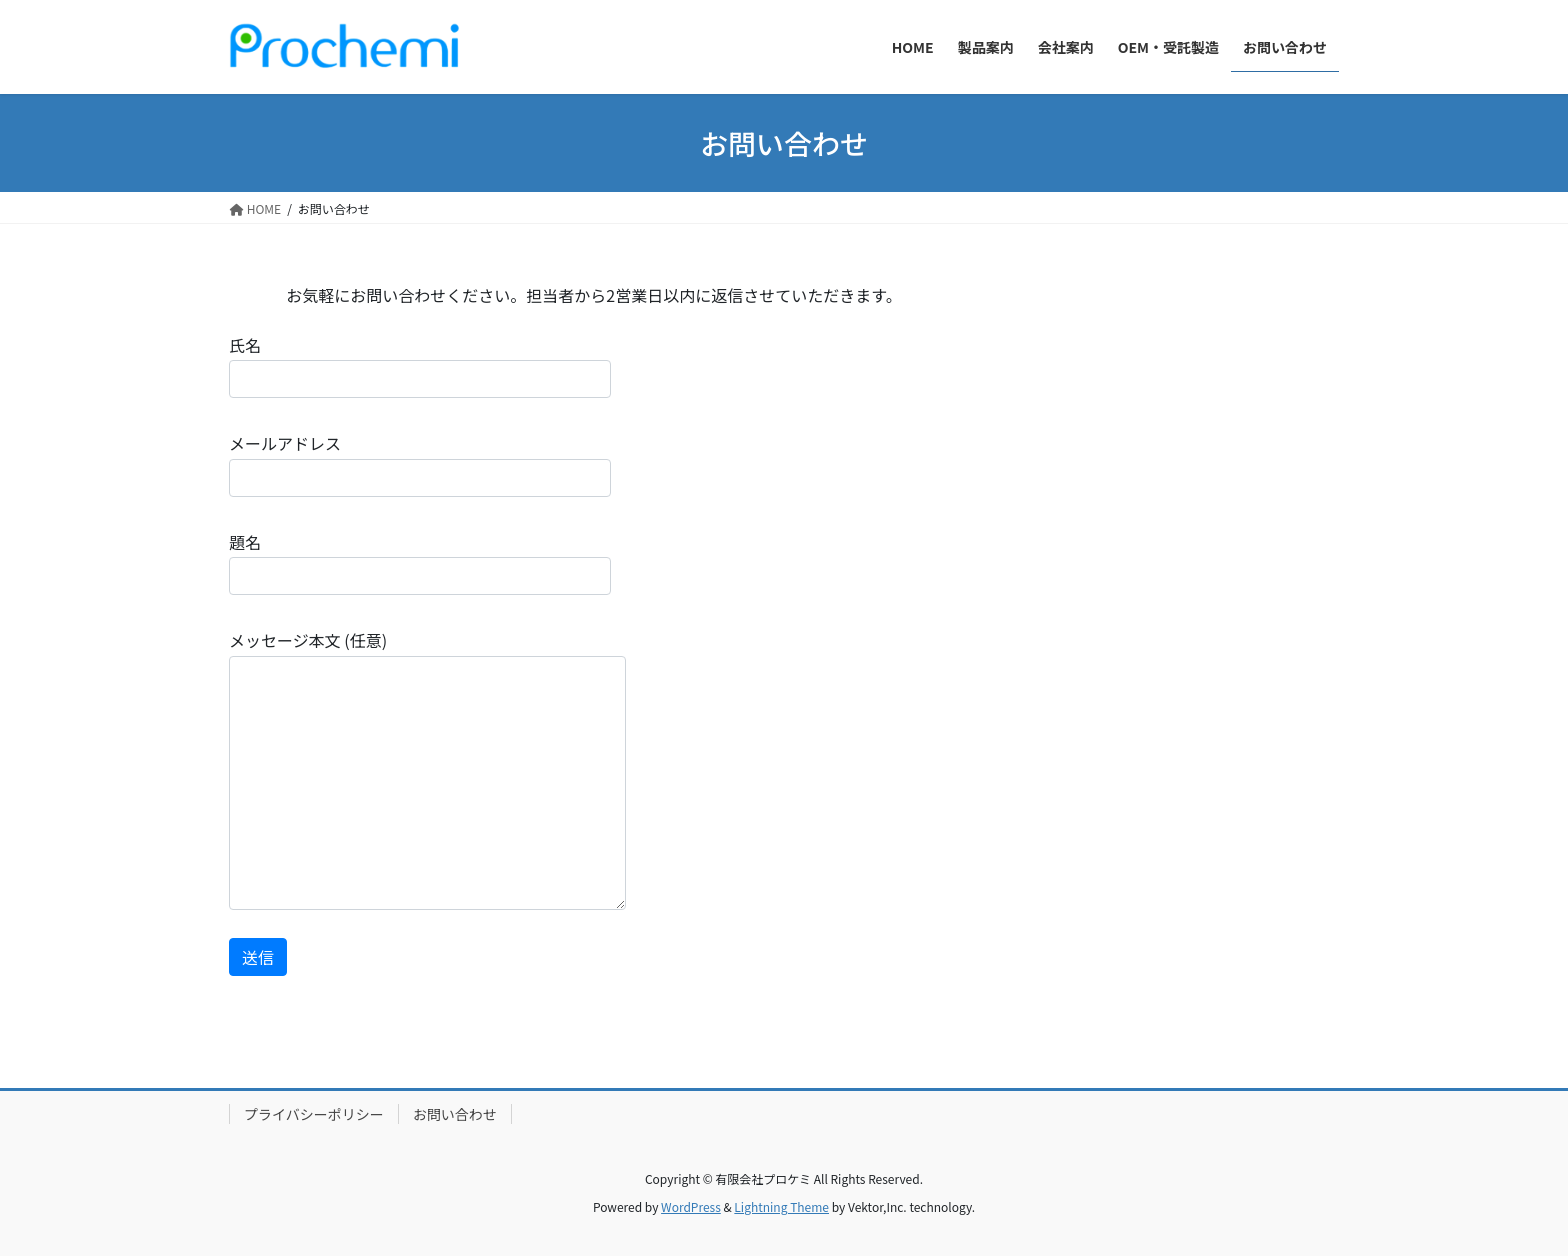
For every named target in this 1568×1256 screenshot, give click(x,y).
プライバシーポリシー (314, 1114)
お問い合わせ (455, 1114)
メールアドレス (420, 463)
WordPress (691, 1206)
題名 (420, 562)
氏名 (420, 365)
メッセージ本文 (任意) (427, 768)
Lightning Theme (781, 1206)
